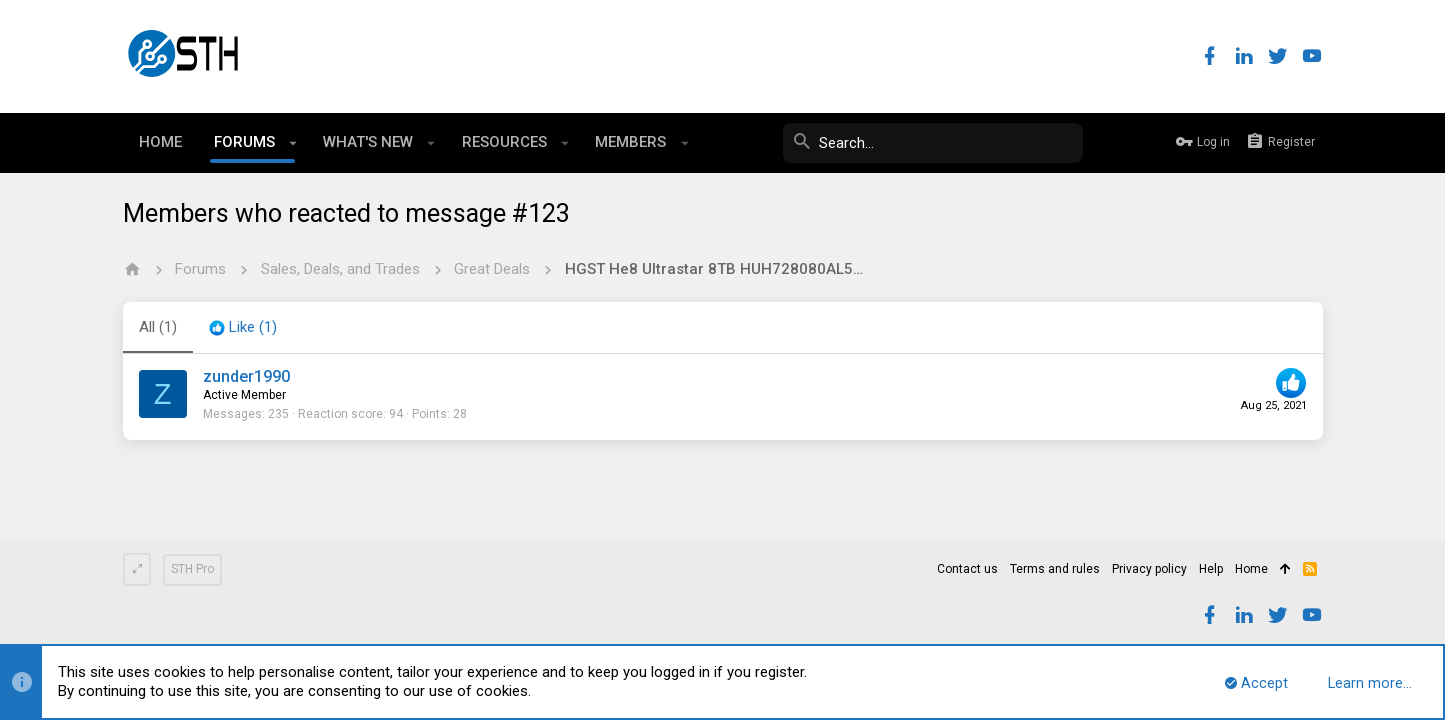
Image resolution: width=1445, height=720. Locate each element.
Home (1251, 569)
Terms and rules (1055, 569)
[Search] (933, 143)
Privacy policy (1149, 569)
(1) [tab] (158, 327)
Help (1211, 569)
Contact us (967, 569)
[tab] (243, 328)
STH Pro (192, 569)
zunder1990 (246, 376)
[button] (293, 143)
